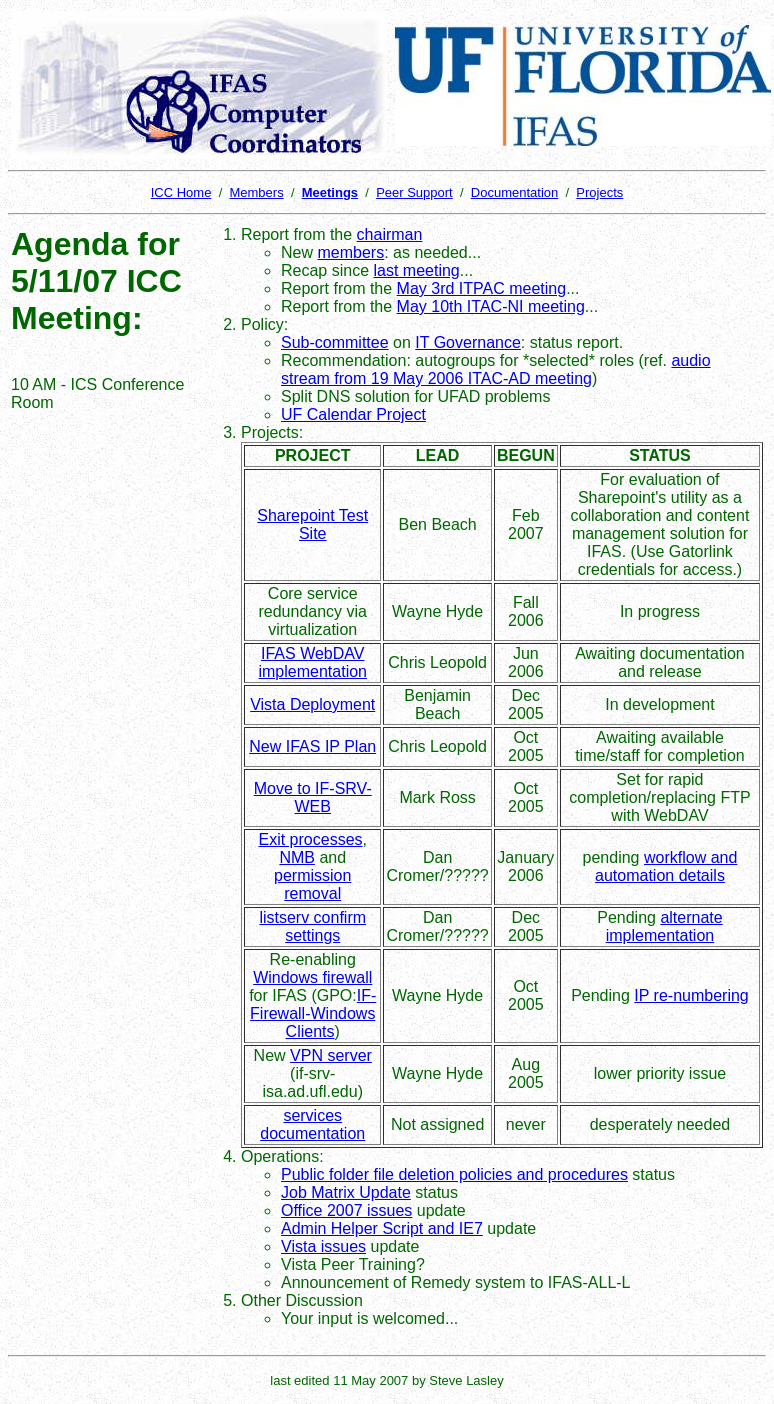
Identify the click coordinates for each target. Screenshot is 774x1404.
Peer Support (414, 192)
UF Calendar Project (353, 414)
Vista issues (323, 1246)
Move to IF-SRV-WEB (313, 797)
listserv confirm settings (312, 926)
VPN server (331, 1055)
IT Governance (468, 342)
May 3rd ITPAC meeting (482, 288)
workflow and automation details (666, 866)
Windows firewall (312, 977)
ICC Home (181, 192)
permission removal (312, 884)
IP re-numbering (691, 995)
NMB (297, 857)
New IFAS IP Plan (312, 746)
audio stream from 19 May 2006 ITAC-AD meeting (496, 369)
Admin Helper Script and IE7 (382, 1228)
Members (256, 192)
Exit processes (310, 839)
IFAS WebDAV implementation (312, 662)
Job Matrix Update (346, 1192)
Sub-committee (335, 342)
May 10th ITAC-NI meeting (491, 306)
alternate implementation (664, 926)
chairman (390, 234)
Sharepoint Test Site (312, 524)
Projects (599, 192)
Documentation (514, 192)
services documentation (312, 1124)
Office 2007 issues (346, 1210)
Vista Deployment (312, 704)
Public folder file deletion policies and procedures (454, 1174)
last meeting (417, 270)
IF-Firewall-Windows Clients (313, 1013)
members (350, 252)
